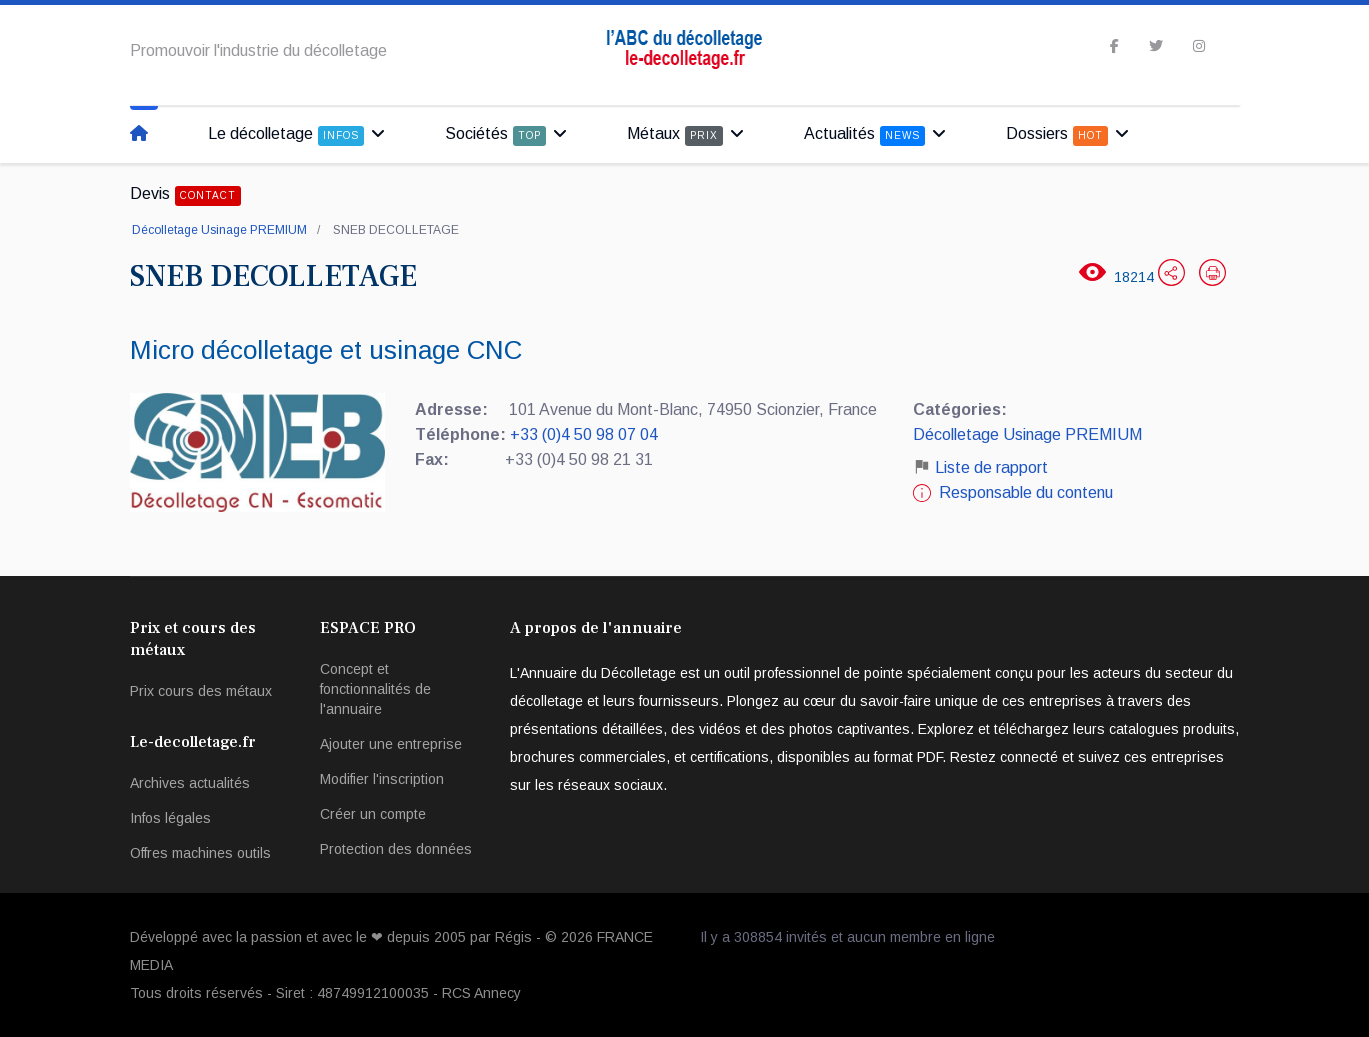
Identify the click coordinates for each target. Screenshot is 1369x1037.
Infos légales (170, 818)
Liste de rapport (980, 467)
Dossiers (1057, 135)
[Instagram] (1199, 46)
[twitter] (1156, 46)
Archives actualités (190, 783)
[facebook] (1114, 46)
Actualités (864, 135)
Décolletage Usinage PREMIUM (219, 230)
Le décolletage (286, 135)
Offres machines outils (200, 853)
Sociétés (495, 135)
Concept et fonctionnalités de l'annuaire (375, 689)
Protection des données (396, 849)
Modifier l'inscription (382, 779)
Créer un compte (373, 814)
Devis (185, 195)
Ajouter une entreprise (391, 744)
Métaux (675, 135)
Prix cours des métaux (201, 691)
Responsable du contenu (1026, 492)
